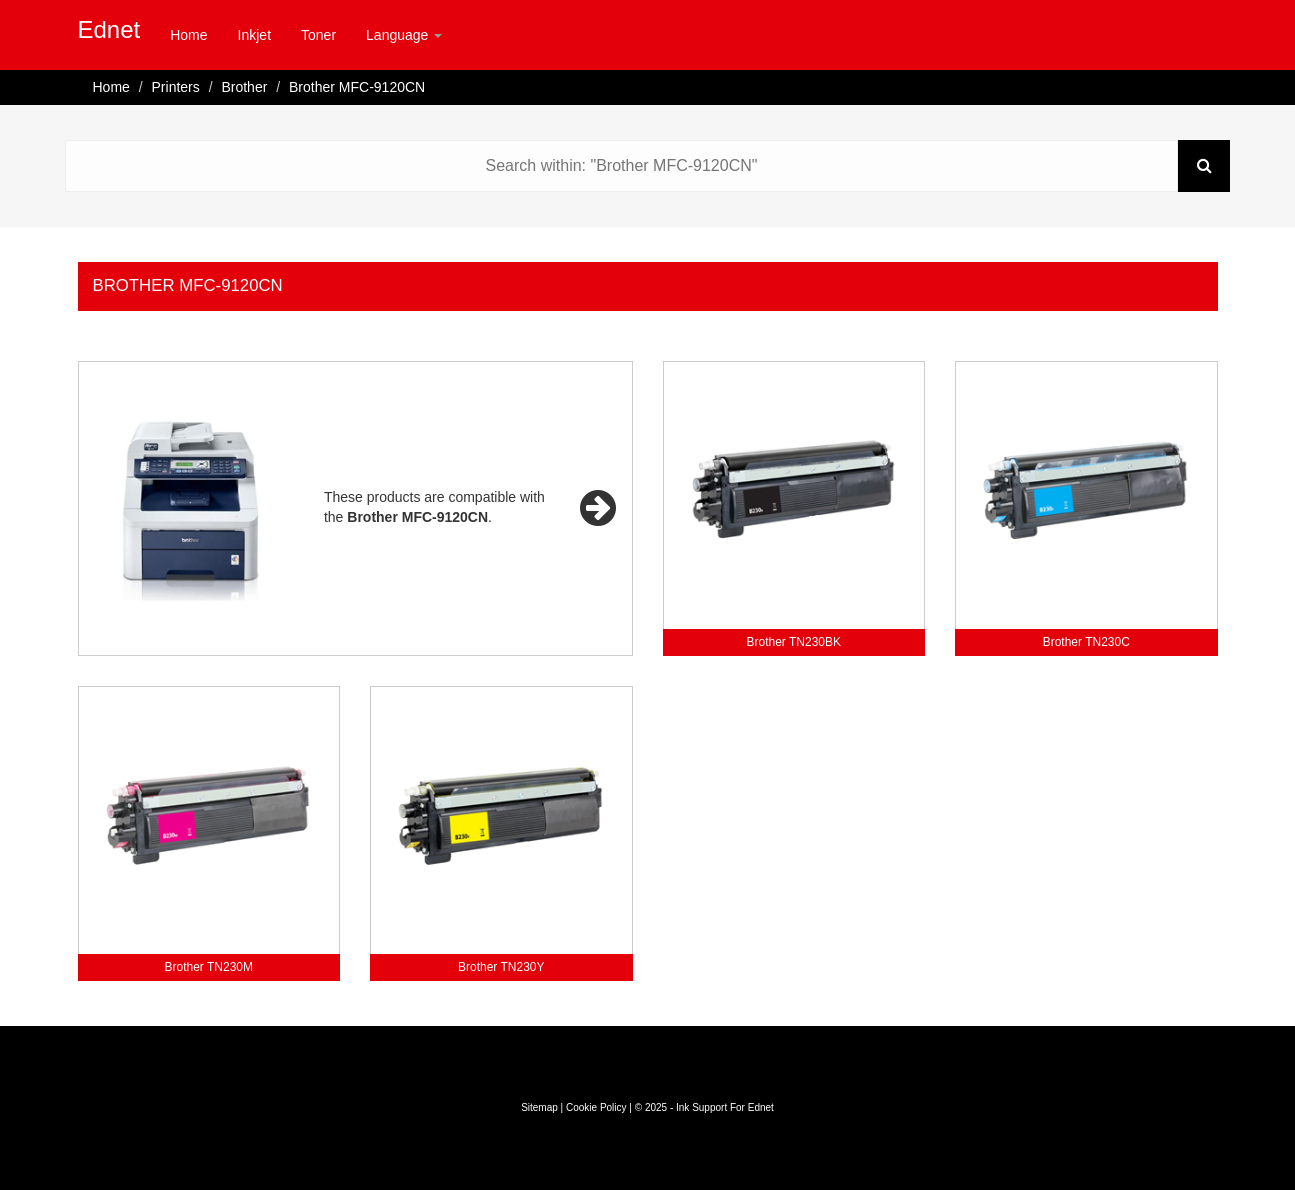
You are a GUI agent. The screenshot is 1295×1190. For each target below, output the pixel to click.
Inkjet (254, 35)
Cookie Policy (596, 1107)
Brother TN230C (1086, 642)
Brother (244, 87)
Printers (176, 87)
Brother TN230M (209, 967)
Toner (318, 35)
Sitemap (539, 1107)
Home (188, 35)
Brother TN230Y (501, 967)
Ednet (109, 29)
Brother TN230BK (794, 642)
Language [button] (404, 35)
